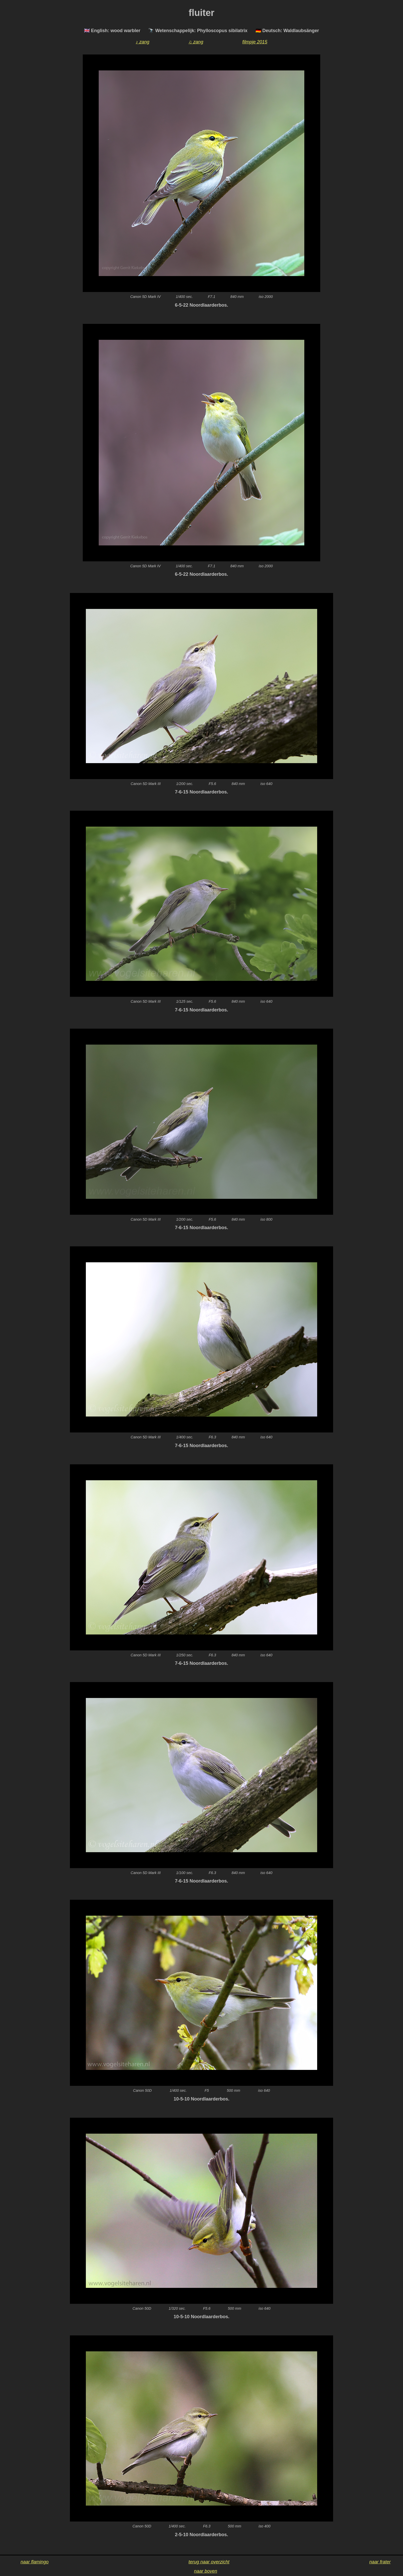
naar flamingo (35, 2561)
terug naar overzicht (208, 2561)
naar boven (205, 2571)
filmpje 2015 (254, 42)
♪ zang (142, 42)
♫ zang (195, 42)
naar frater (380, 2561)
